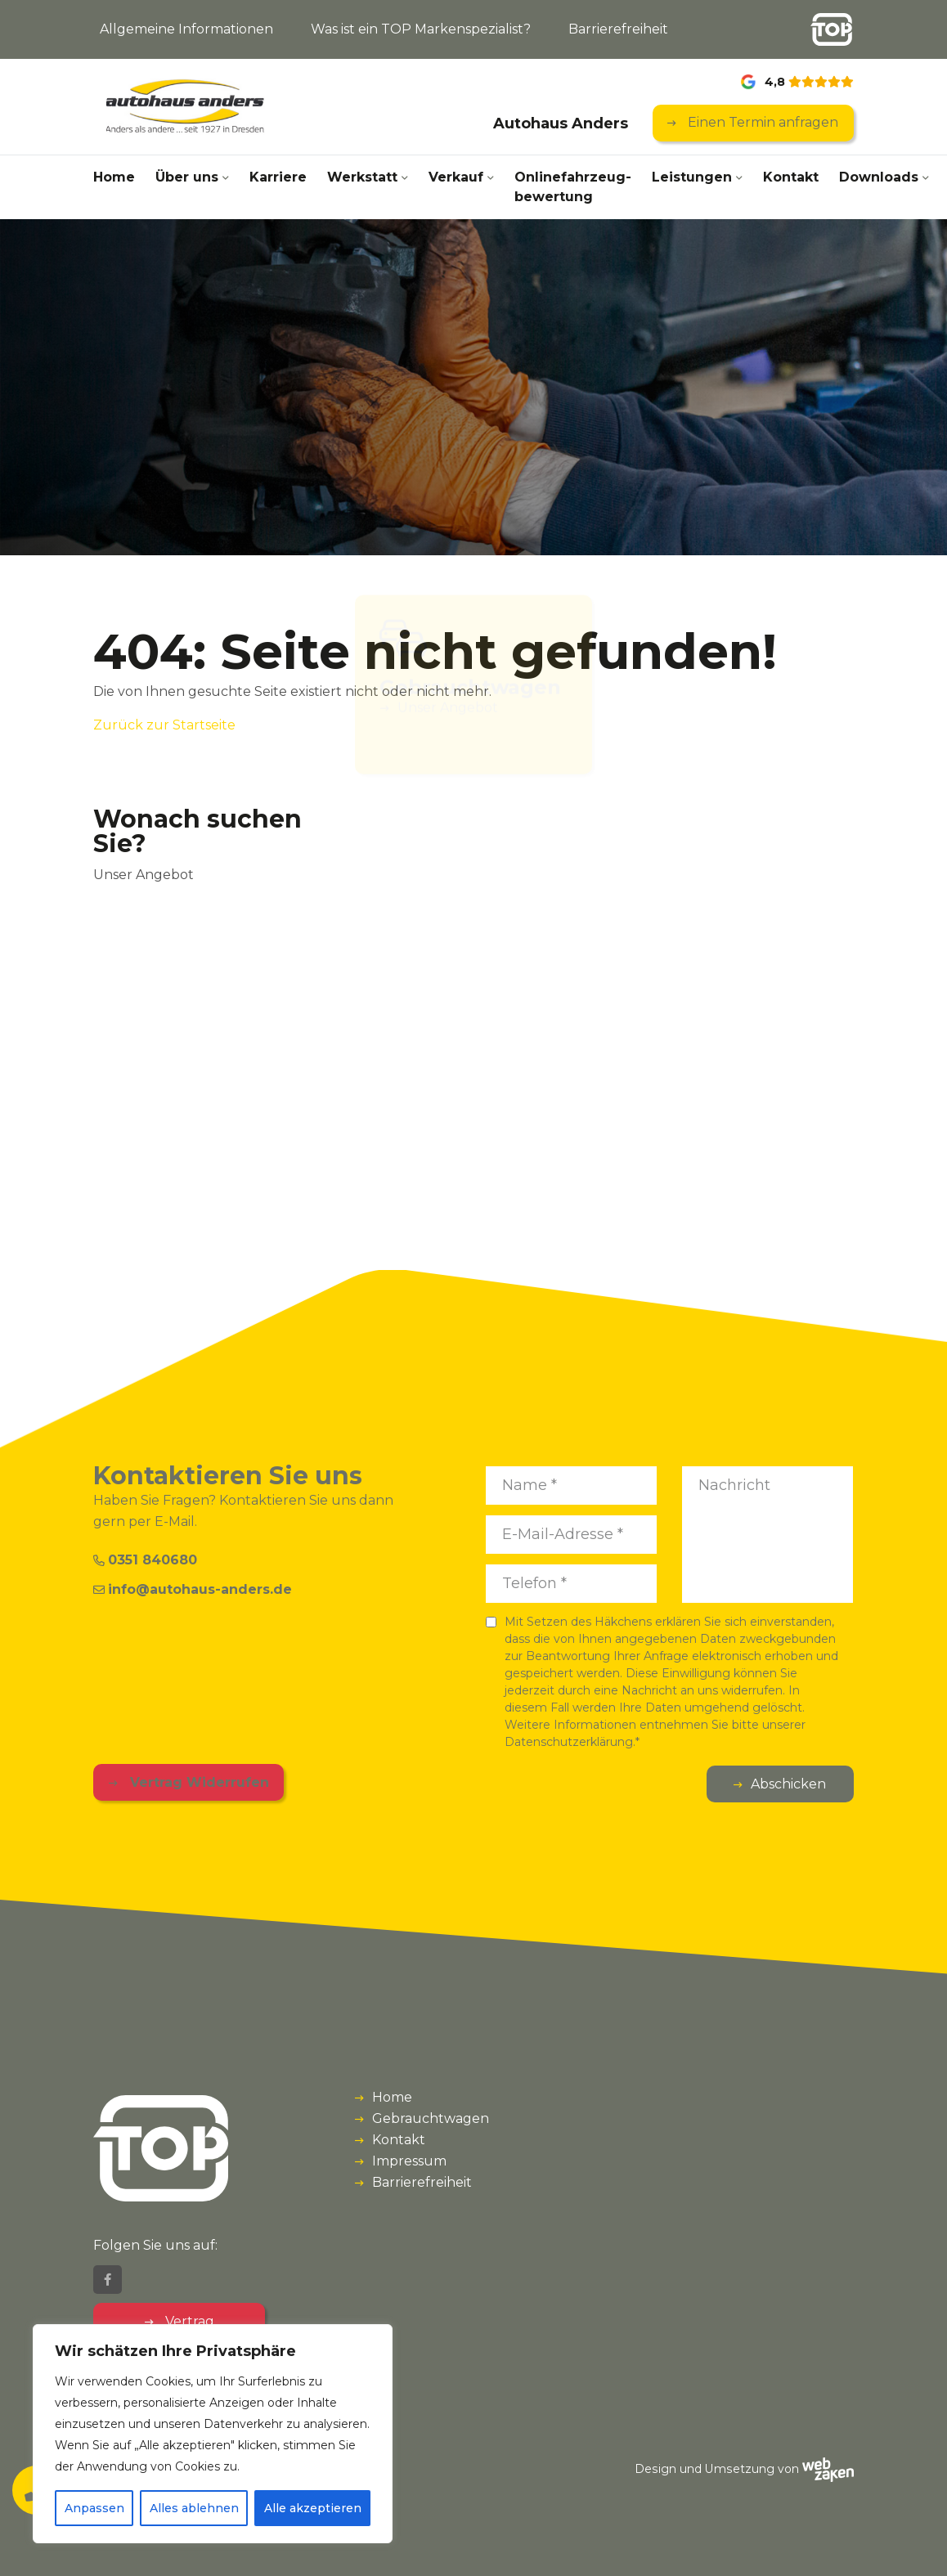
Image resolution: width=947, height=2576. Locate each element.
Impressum (409, 2161)
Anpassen (94, 2508)
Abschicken (788, 1784)
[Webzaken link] (828, 2468)
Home (114, 177)
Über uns (186, 177)
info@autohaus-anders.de (192, 1589)
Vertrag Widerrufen (197, 1782)
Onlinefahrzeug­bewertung (572, 186)
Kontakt (791, 177)
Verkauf (456, 177)
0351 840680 (145, 1560)
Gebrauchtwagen (430, 2118)
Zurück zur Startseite (164, 725)
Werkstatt (362, 177)
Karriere (278, 177)
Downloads (878, 177)
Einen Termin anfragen (761, 122)
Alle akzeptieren (312, 2508)
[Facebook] (107, 2279)
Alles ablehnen (194, 2508)
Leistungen (692, 177)
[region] (213, 2433)
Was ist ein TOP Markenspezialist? (421, 29)
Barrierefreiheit (618, 29)
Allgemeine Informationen (186, 29)
